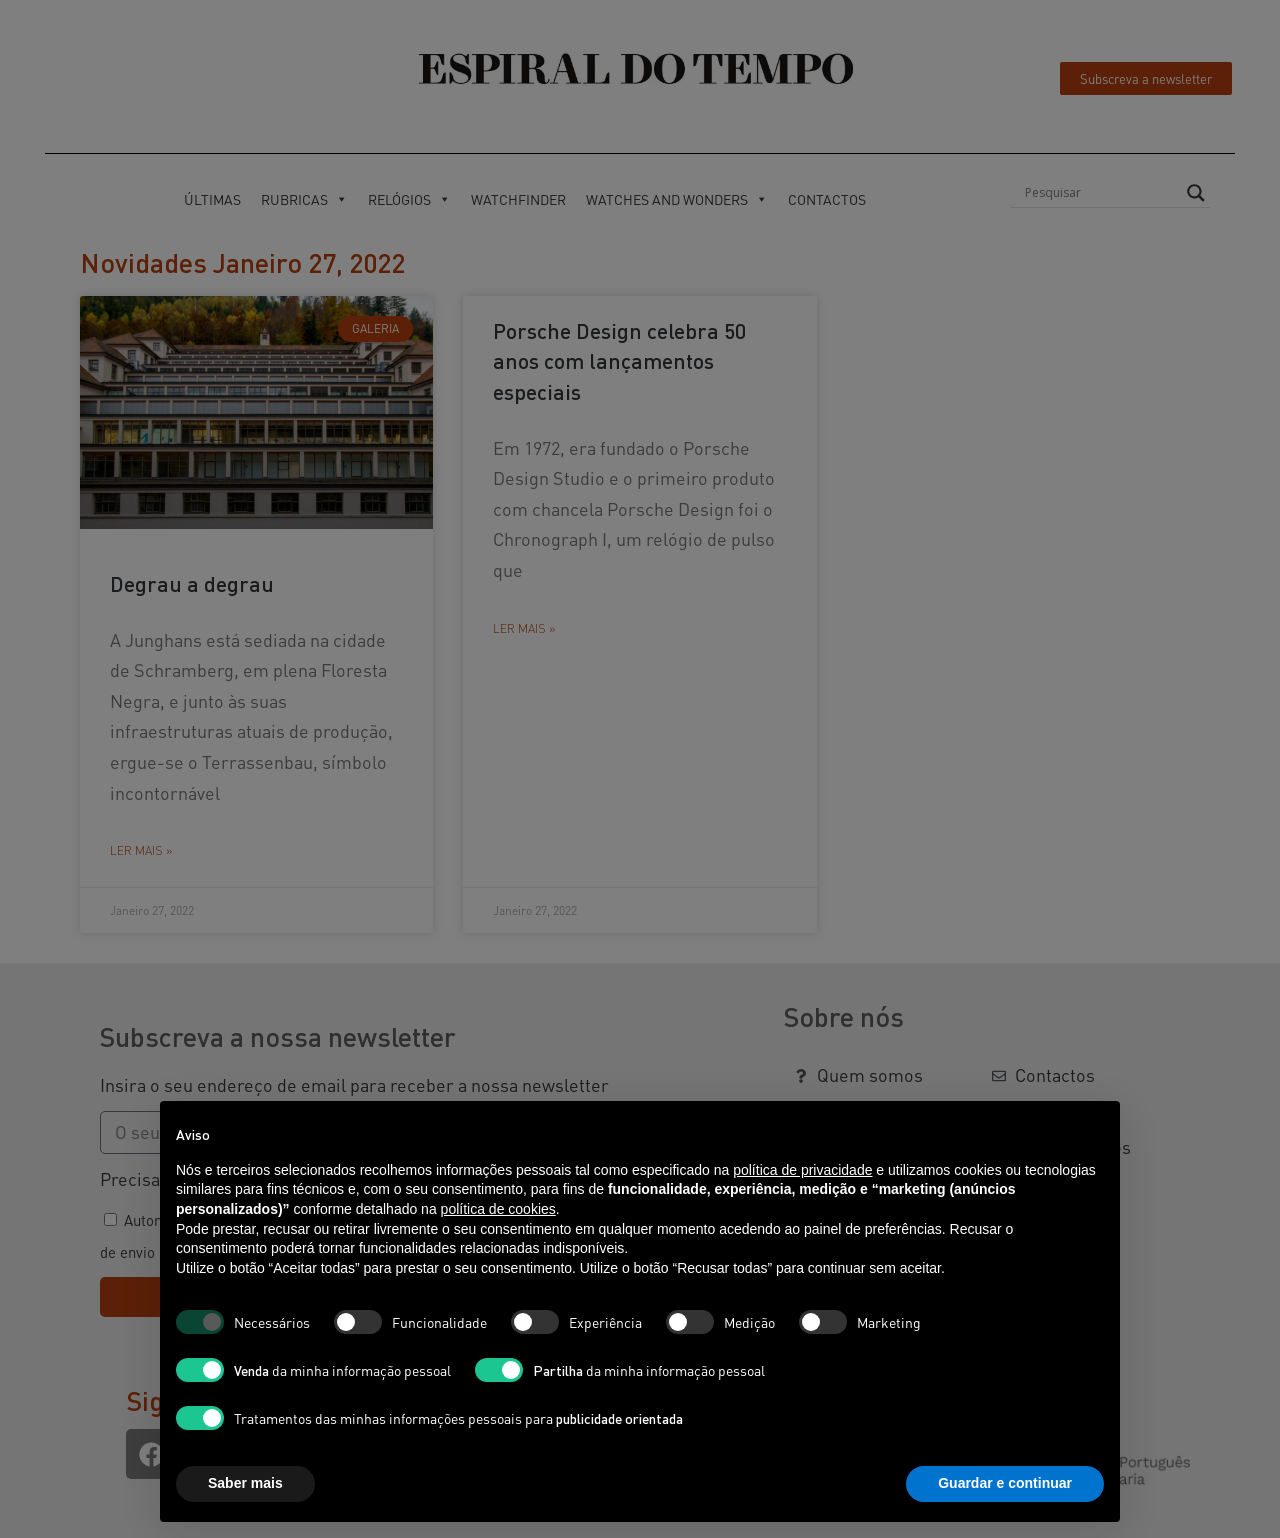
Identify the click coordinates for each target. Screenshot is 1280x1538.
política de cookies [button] (498, 1209)
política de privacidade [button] (802, 1170)
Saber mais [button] (245, 1483)
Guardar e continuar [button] (1005, 1483)
